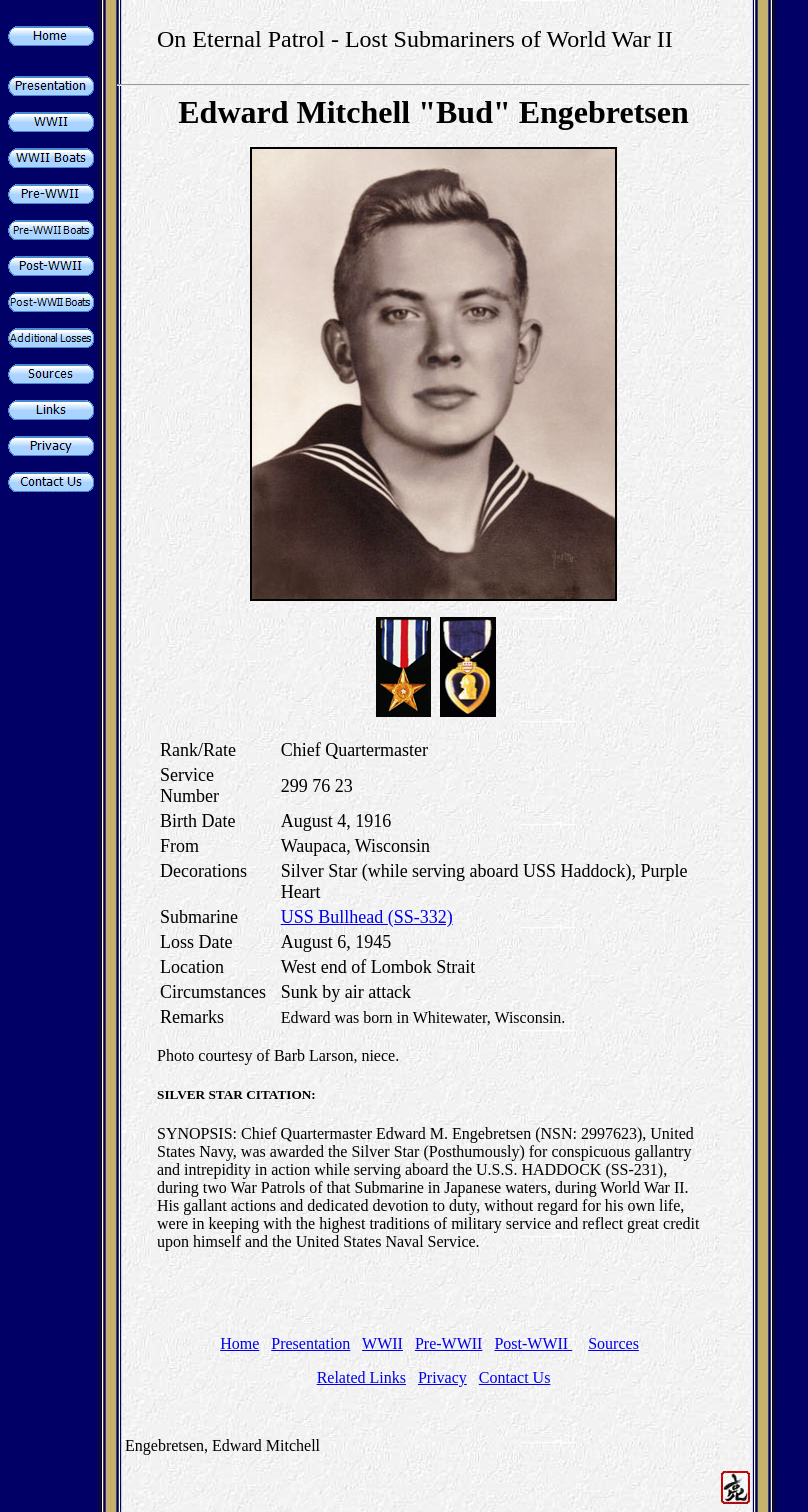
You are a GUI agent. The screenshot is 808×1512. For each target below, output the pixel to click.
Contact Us (515, 1377)
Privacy (442, 1377)
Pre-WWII (449, 1343)
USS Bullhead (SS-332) (367, 917)
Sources (613, 1343)
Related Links (361, 1377)
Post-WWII (533, 1343)
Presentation (310, 1343)
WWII (382, 1343)
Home (239, 1343)
